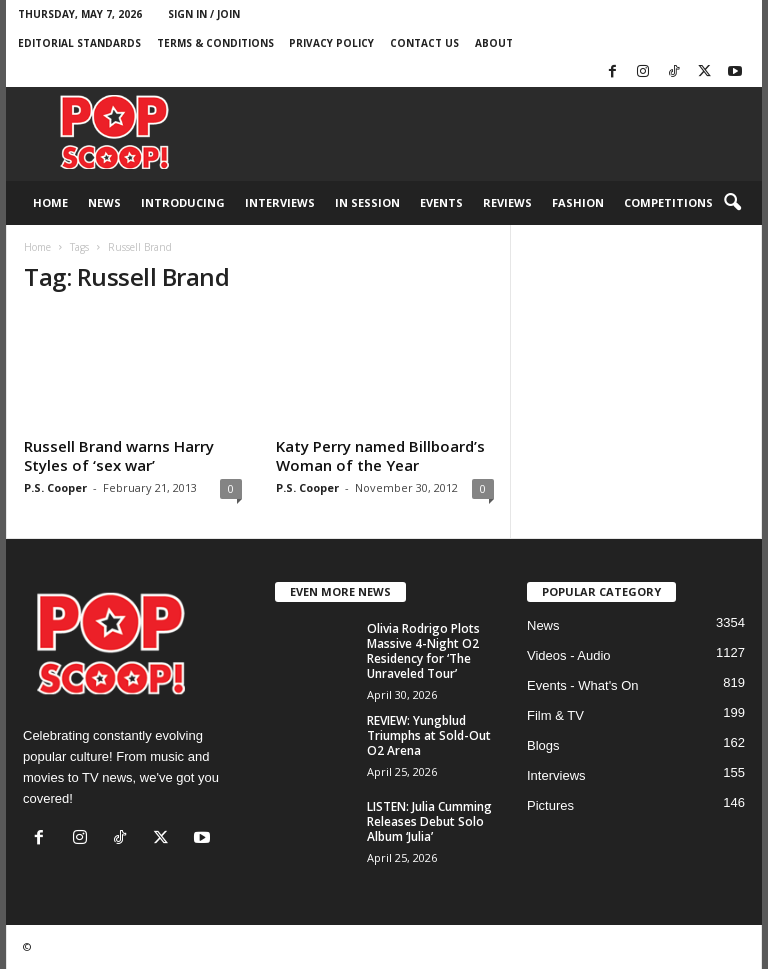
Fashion (578, 202)
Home (50, 202)
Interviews (280, 202)
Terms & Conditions (215, 43)
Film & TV (555, 715)
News (104, 202)
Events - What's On (583, 685)
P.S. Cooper (55, 487)
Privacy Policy (331, 43)
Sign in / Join (204, 14)
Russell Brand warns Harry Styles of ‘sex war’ (119, 455)
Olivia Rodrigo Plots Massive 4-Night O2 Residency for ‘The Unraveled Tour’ (423, 651)
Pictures (550, 805)
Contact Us (424, 43)
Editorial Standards (79, 43)
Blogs (543, 745)
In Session (367, 202)
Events (441, 202)
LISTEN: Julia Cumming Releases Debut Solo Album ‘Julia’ (429, 821)
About (494, 43)
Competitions (668, 202)
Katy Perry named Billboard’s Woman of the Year (380, 455)
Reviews (507, 202)
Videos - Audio (569, 655)
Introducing (183, 202)
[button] (732, 203)
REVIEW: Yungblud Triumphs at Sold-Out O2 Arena (429, 735)
